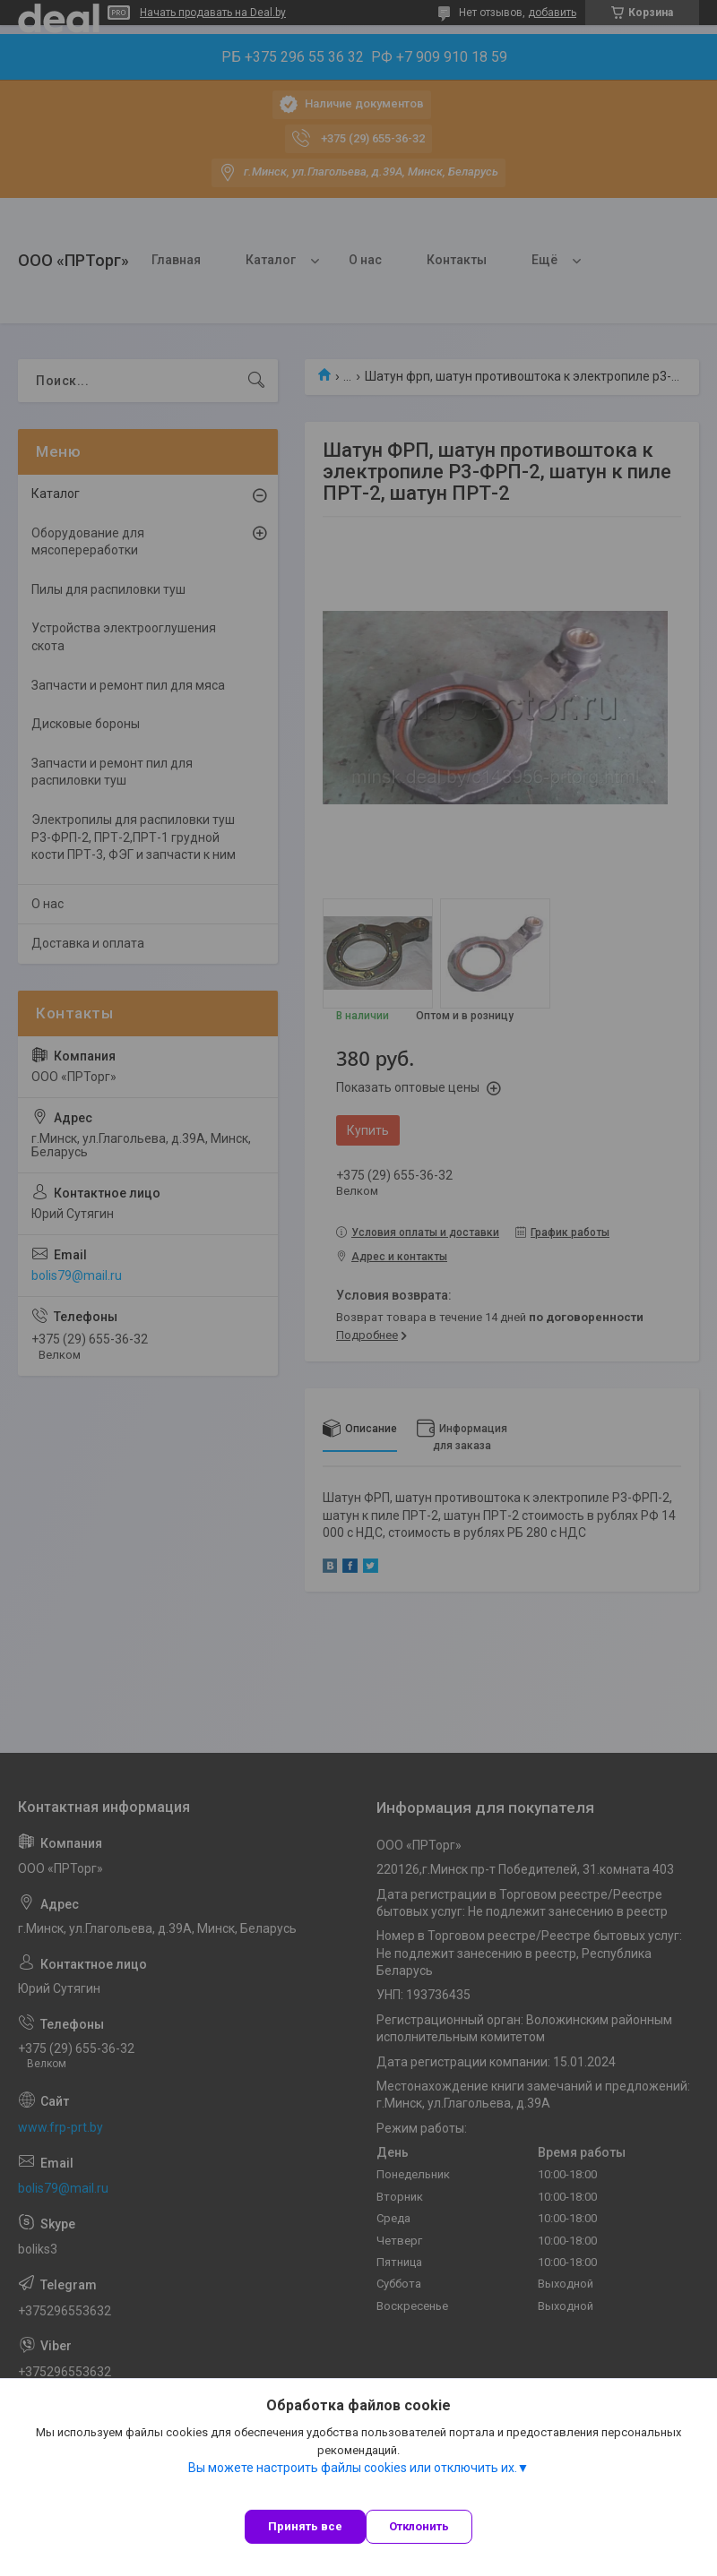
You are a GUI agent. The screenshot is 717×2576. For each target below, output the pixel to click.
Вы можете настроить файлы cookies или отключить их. (352, 2467)
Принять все (305, 2526)
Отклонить (419, 2526)
